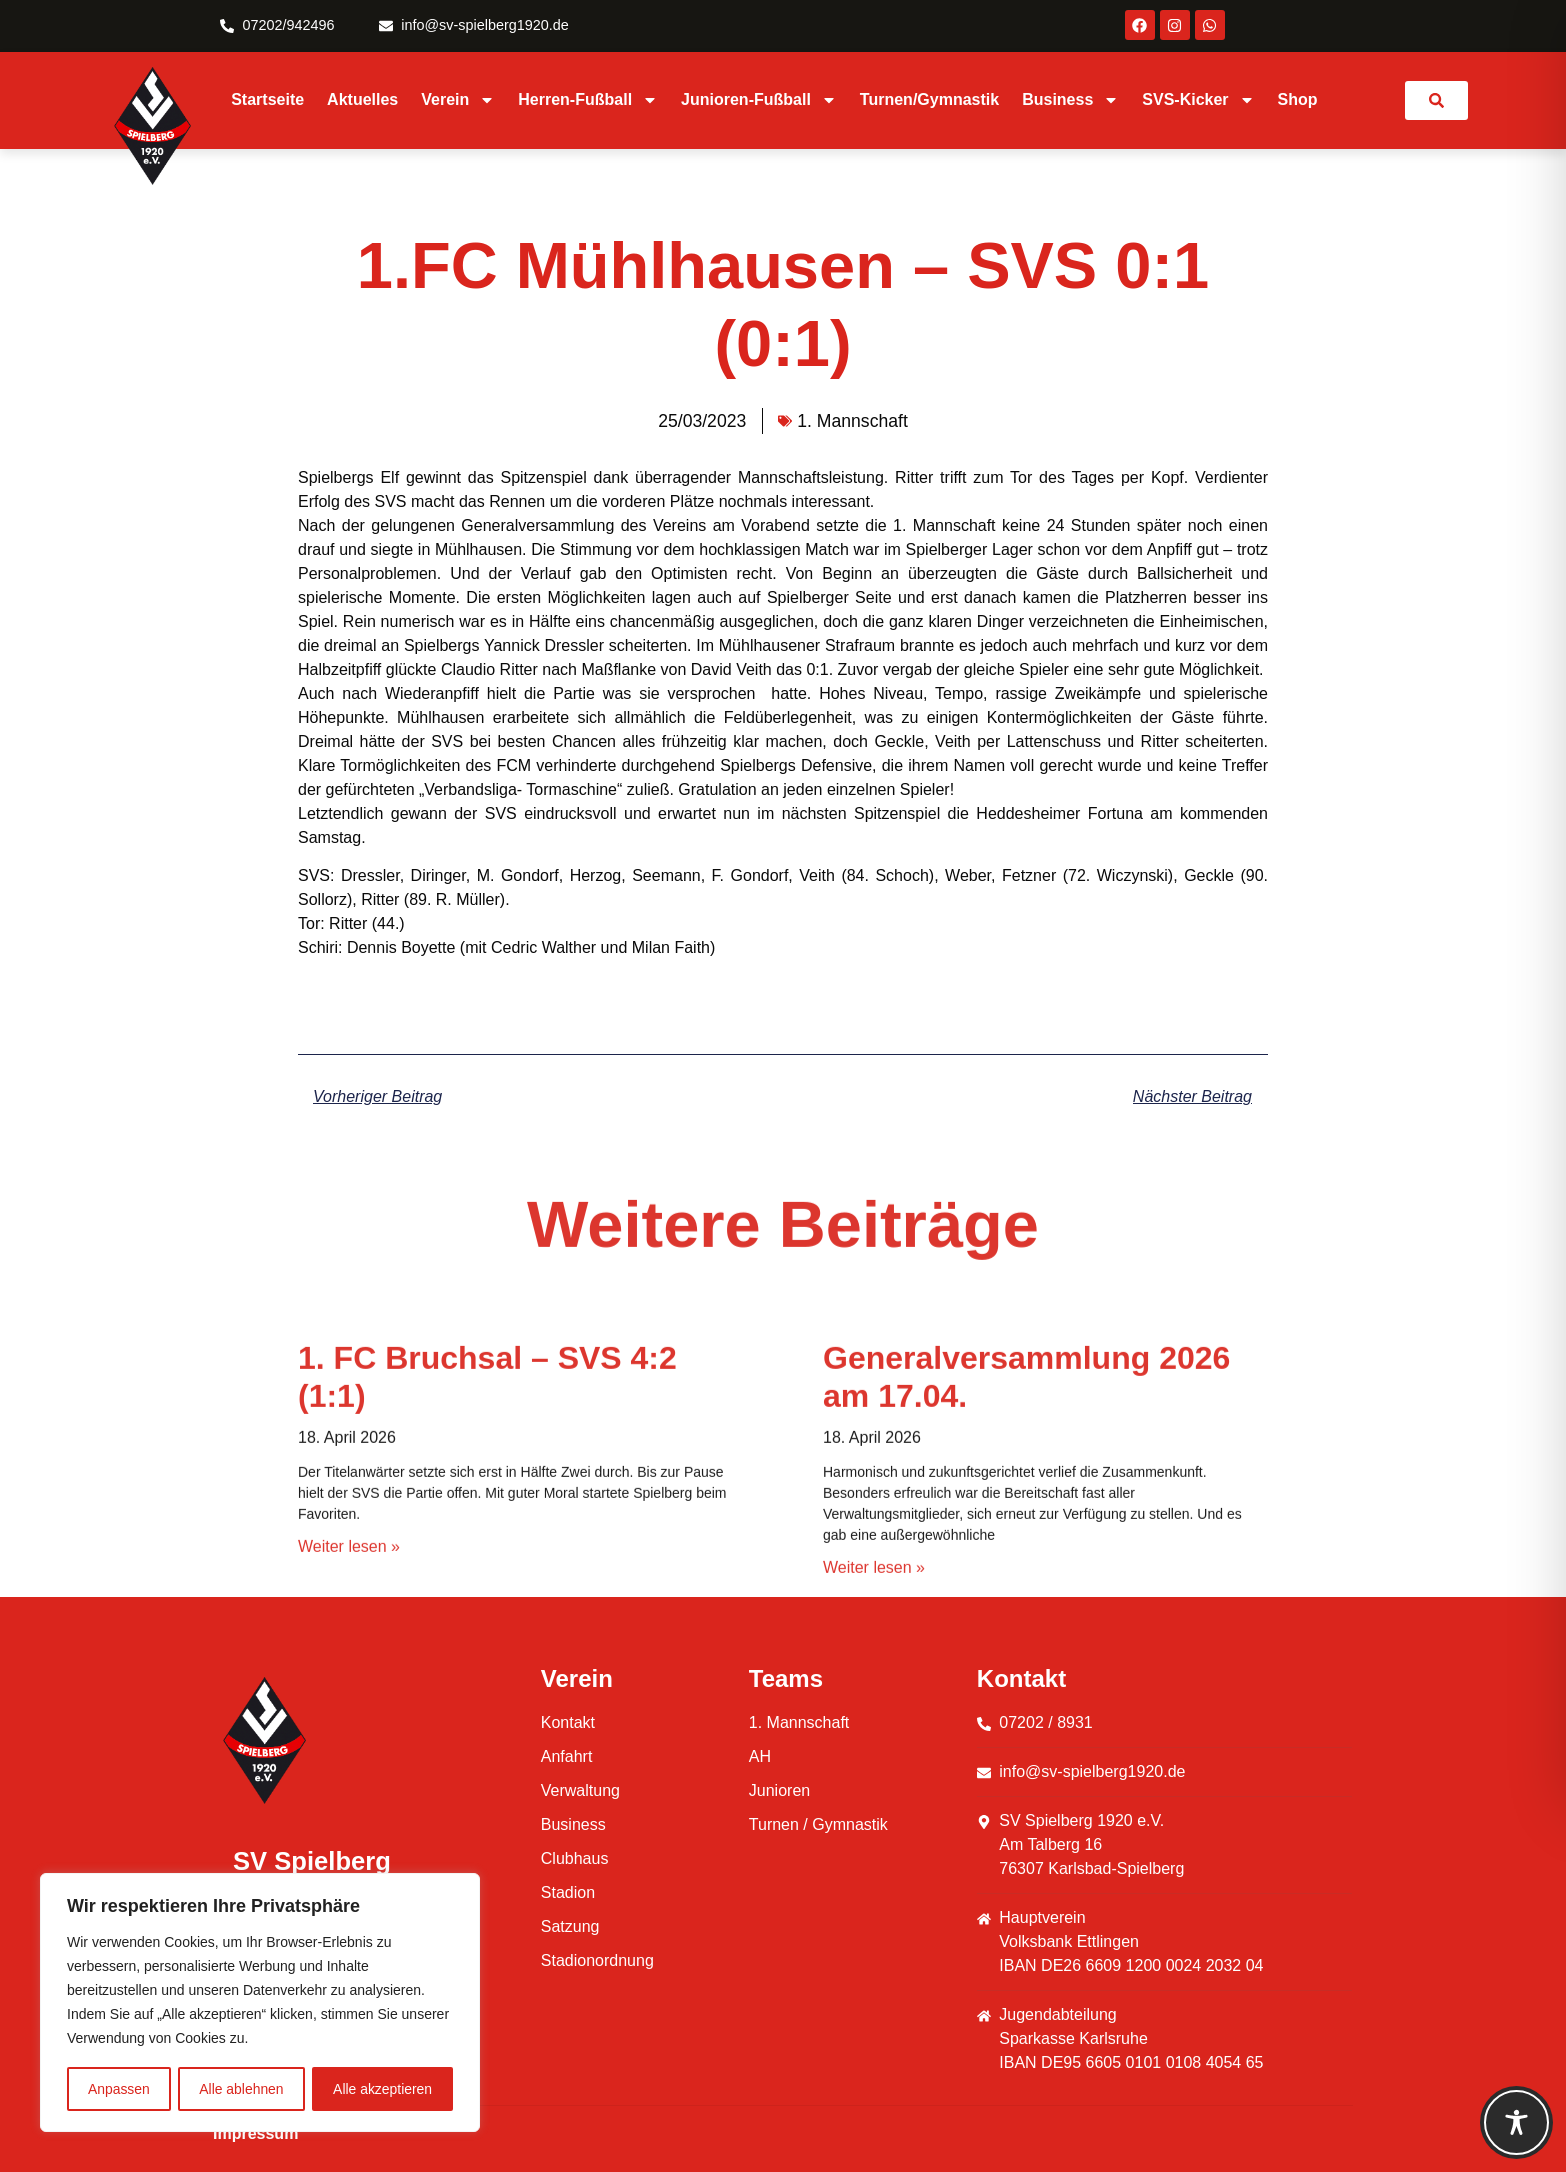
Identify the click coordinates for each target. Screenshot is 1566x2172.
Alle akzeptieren (383, 2089)
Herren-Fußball (588, 100)
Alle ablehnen (241, 2089)
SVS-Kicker (1198, 100)
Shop (1298, 99)
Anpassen (119, 2089)
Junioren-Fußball (759, 100)
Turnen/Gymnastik (929, 99)
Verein (458, 100)
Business (1070, 100)
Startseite (267, 99)
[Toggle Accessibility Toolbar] (1516, 2122)
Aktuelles (362, 99)
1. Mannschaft (852, 421)
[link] (1436, 100)
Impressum (255, 2133)
